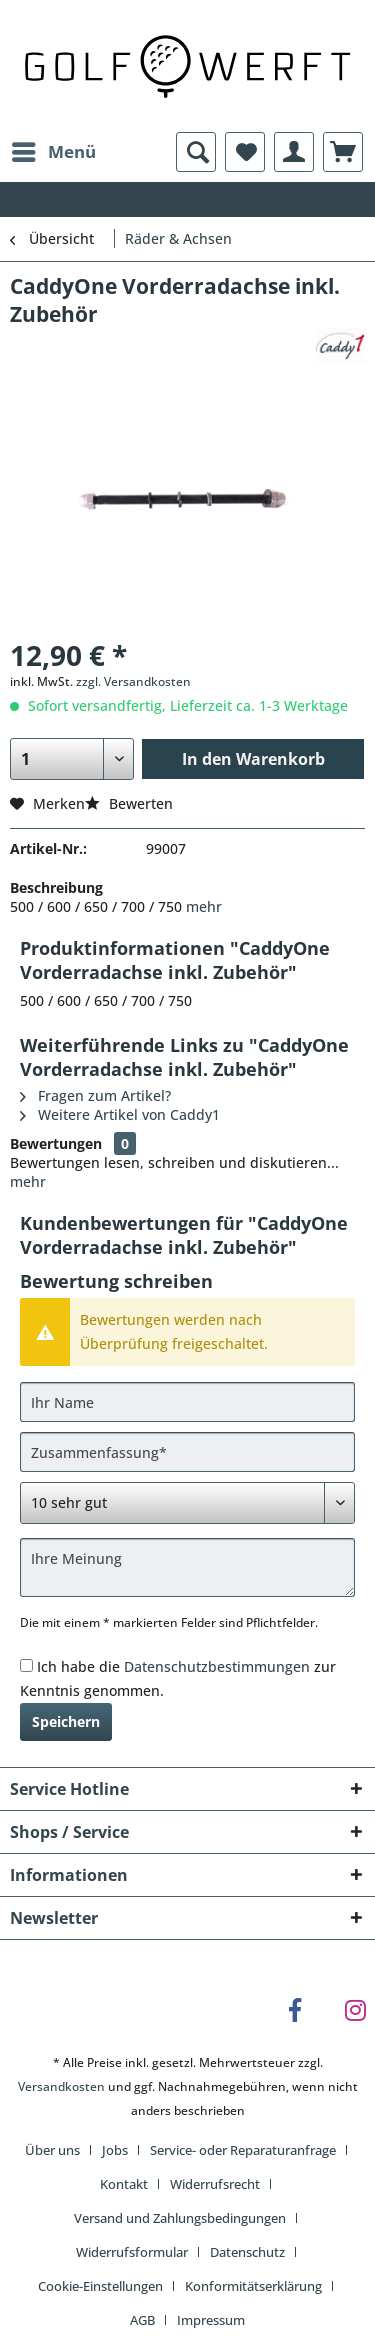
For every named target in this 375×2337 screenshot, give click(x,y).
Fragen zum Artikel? (95, 1095)
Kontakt (124, 2184)
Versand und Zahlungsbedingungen (180, 2218)
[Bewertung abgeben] (187, 1503)
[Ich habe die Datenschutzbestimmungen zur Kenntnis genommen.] (26, 1665)
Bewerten (129, 803)
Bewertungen (56, 1143)
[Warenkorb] (343, 152)
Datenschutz (247, 2252)
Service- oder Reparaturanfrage (243, 2150)
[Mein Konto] (294, 152)
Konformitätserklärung (253, 2286)
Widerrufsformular (132, 2252)
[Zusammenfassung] (187, 1452)
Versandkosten (61, 2086)
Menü (54, 149)
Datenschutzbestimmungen (217, 1666)
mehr (204, 906)
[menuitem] (53, 152)
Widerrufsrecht (215, 2184)
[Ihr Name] (187, 1402)
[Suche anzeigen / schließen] (196, 152)
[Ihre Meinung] (187, 1567)
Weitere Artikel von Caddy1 (120, 1114)
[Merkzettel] (245, 152)
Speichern (66, 1721)
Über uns (52, 2150)
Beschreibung (56, 887)
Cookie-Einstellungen (100, 2286)
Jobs (115, 2150)
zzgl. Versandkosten (133, 681)
